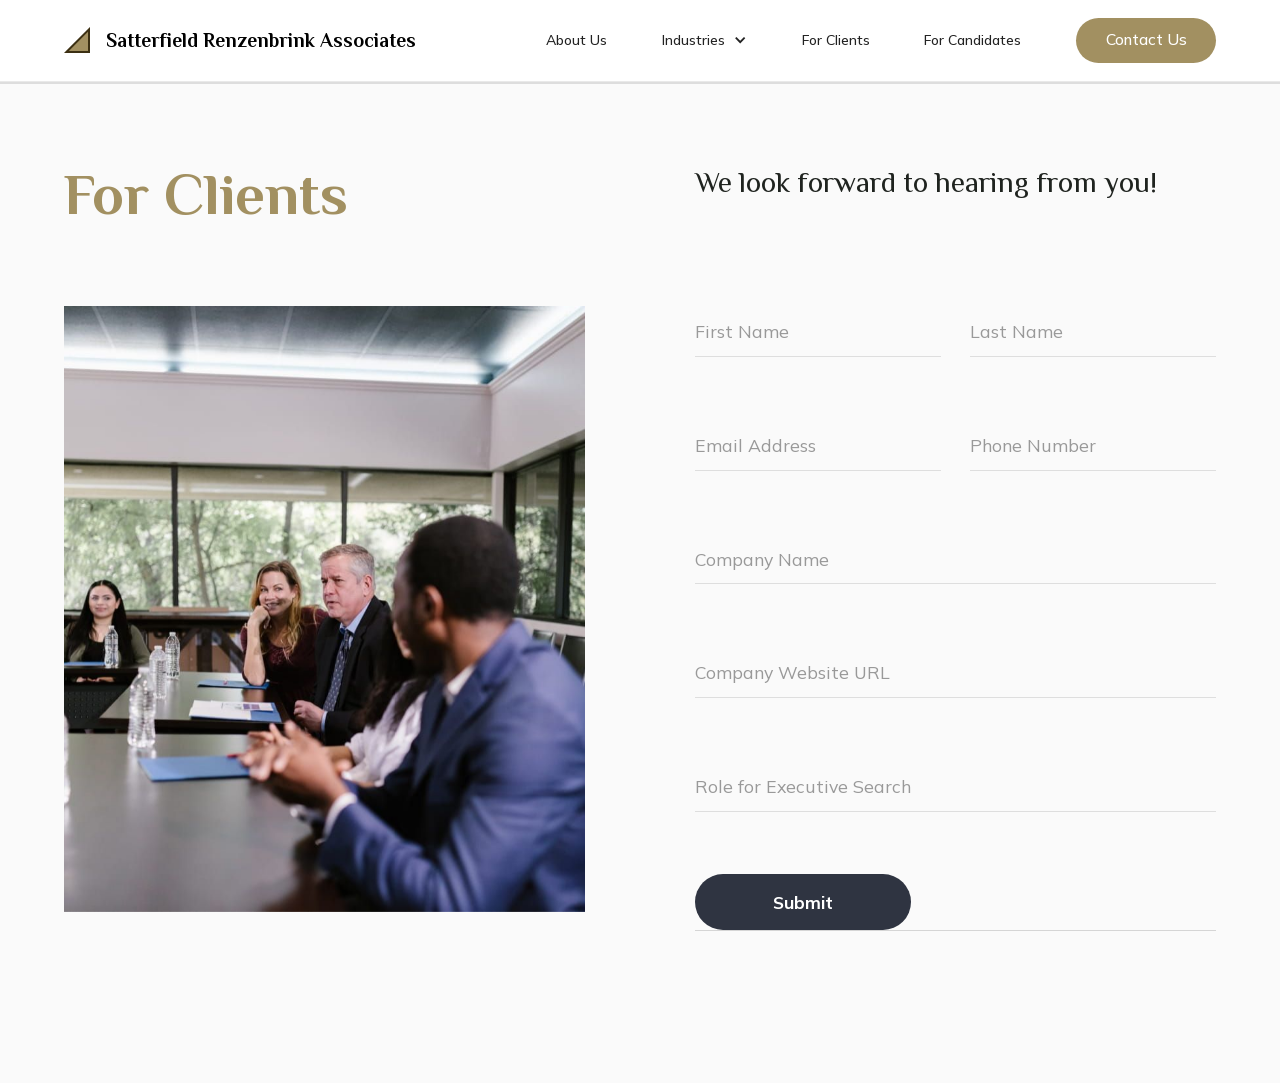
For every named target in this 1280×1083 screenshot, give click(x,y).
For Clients (836, 40)
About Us (576, 40)
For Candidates (972, 40)
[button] (704, 40)
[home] (240, 40)
